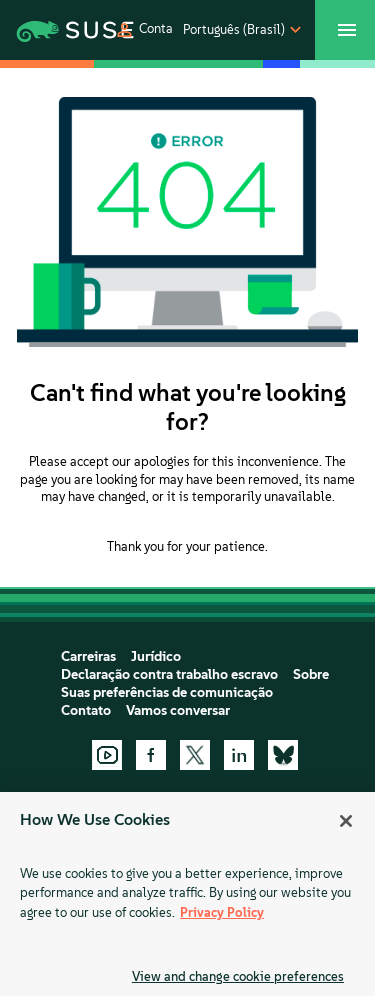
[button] (143, 30)
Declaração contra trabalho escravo (169, 674)
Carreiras (88, 656)
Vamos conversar (178, 710)
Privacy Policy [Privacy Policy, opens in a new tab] (222, 912)
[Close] (346, 821)
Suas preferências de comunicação (167, 692)
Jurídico (156, 656)
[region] (187, 894)
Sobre (311, 674)
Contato (86, 710)
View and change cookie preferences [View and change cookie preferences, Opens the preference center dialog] (238, 976)
